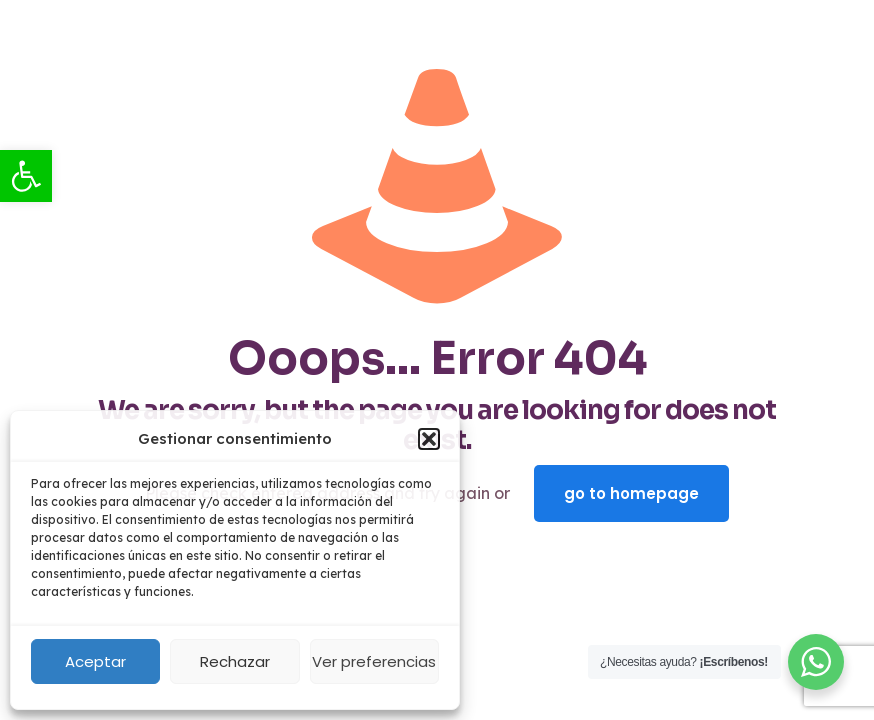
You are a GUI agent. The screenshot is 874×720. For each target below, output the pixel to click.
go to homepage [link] (631, 493)
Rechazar (235, 661)
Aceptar (95, 661)
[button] (429, 439)
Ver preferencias (374, 661)
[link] (26, 176)
